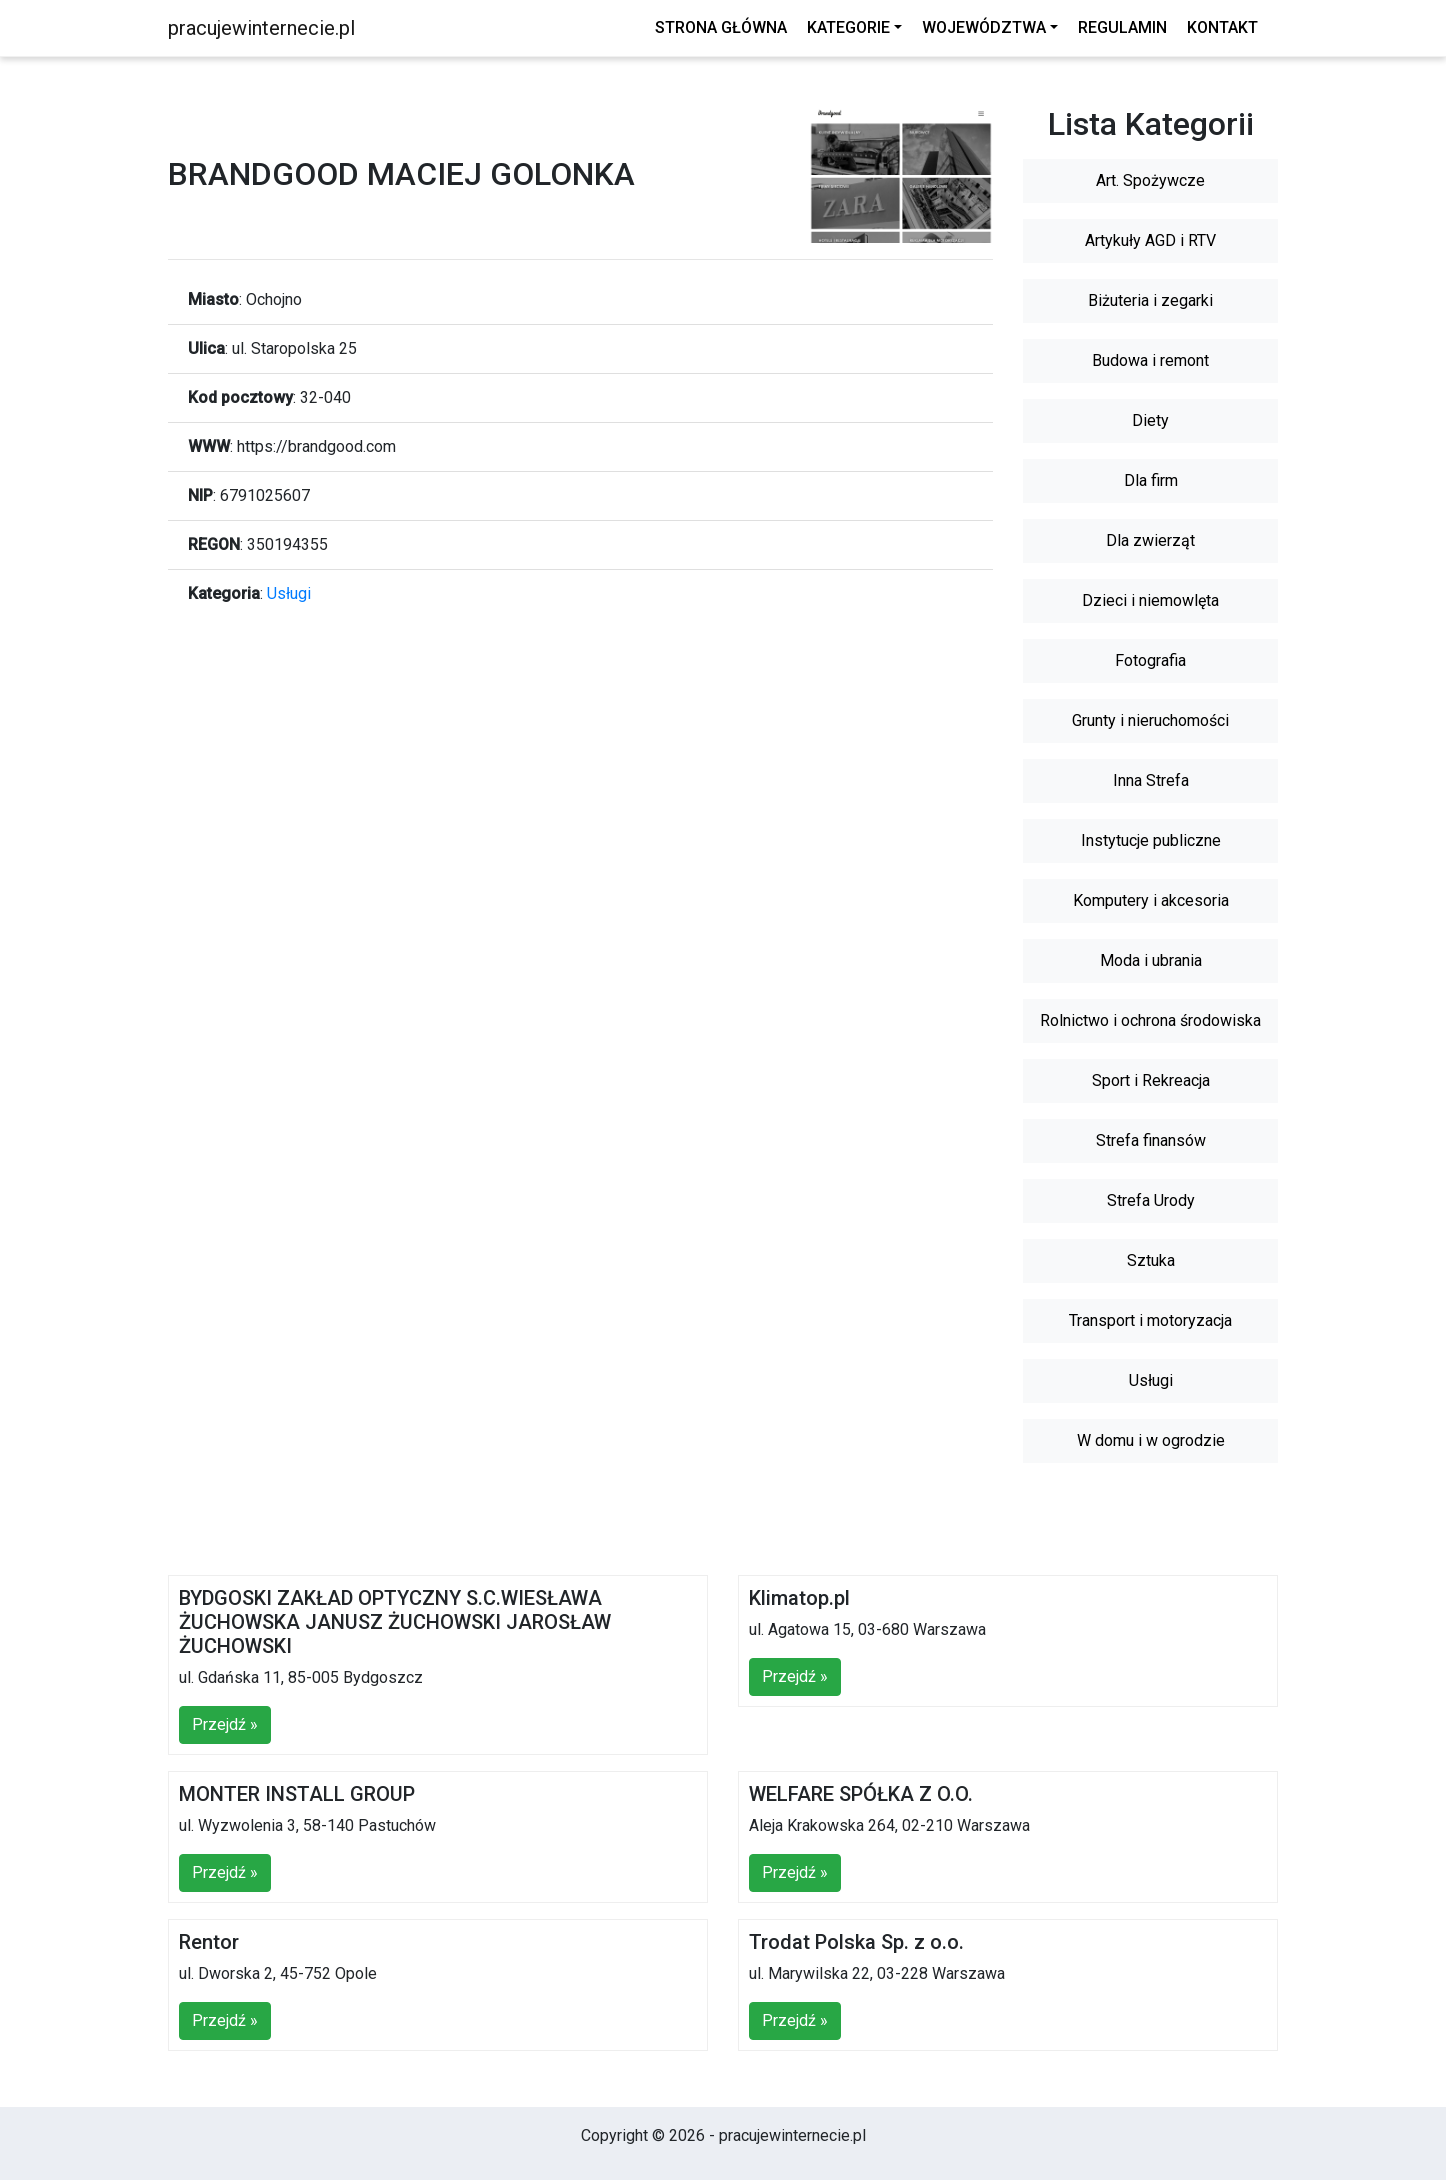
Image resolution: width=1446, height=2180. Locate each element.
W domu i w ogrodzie (1151, 1440)
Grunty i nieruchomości (1150, 720)
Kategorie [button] (848, 27)
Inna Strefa (1151, 780)
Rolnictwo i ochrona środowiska (1150, 1020)
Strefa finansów (1151, 1140)
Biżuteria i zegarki (1150, 300)
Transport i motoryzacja (1150, 1320)
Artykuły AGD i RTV (1150, 240)
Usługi (289, 593)
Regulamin (1122, 27)
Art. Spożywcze (1150, 180)
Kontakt (1222, 27)
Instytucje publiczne (1151, 840)
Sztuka (1151, 1260)
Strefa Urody (1151, 1200)
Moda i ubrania (1151, 960)
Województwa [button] (984, 27)
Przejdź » (225, 1724)
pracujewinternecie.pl (261, 28)
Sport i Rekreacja (1151, 1080)
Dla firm (1151, 480)
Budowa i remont (1150, 360)
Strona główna (721, 27)
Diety (1150, 420)
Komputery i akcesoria (1151, 900)
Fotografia (1150, 660)
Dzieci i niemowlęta (1150, 600)
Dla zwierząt (1150, 540)
